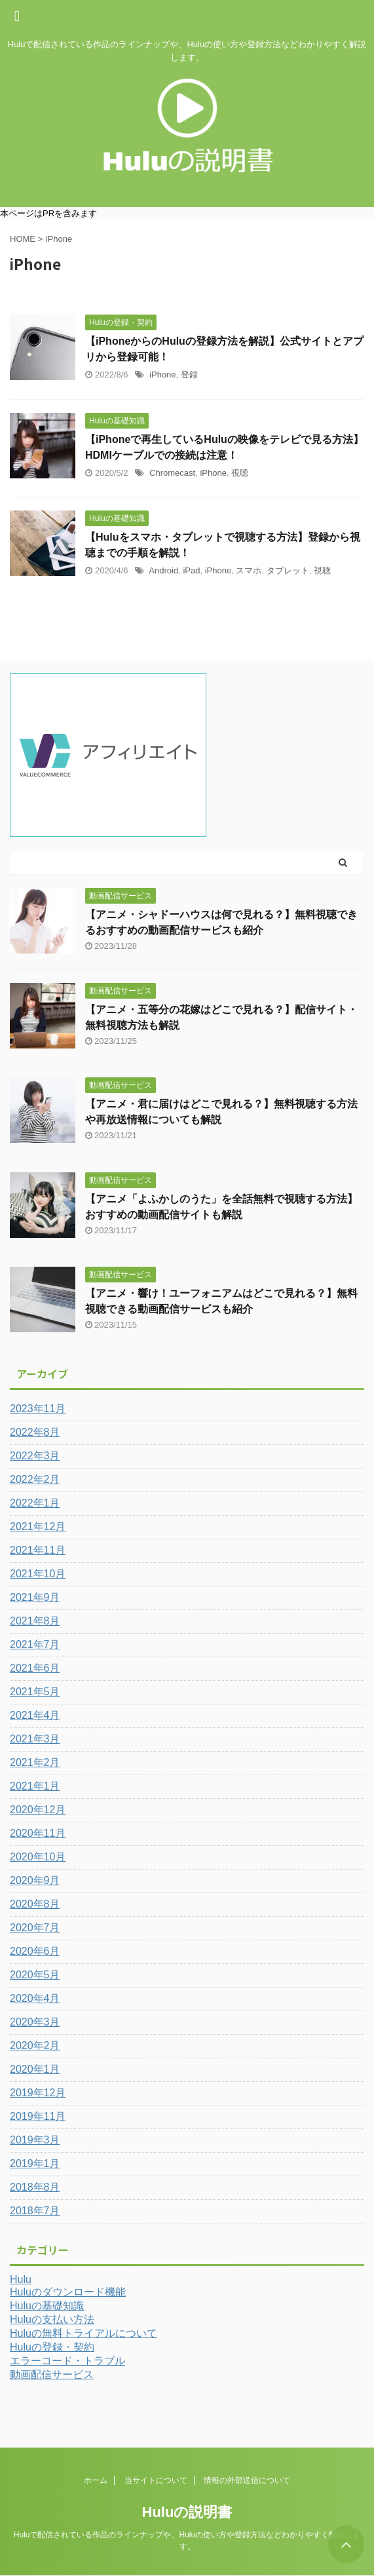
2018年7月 (35, 2210)
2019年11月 (37, 2116)
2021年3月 (35, 1738)
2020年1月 (35, 2069)
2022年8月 (35, 1432)
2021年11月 (37, 1550)
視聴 (239, 473)
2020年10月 (37, 1856)
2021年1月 (35, 1786)
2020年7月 (35, 1927)
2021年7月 (35, 1644)
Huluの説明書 (187, 2512)
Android (163, 570)
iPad (191, 570)
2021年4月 (35, 1715)
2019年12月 (37, 2092)
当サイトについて (155, 2480)
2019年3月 (35, 2139)
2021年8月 (35, 1620)
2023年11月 (37, 1408)
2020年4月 (35, 1998)
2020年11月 (37, 1833)
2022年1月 (35, 1503)
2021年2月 (35, 1762)
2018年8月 (35, 2187)
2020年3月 (35, 2022)
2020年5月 (35, 1974)
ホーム (95, 2480)
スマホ (248, 570)
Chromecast (172, 473)
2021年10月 (37, 1573)
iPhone (162, 374)
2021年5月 (35, 1691)
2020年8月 (35, 1904)
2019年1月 (35, 2163)
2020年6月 (35, 1951)
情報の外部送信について (247, 2480)
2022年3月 (35, 1455)
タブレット (288, 570)
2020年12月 (37, 1809)
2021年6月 (35, 1668)
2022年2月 (35, 1479)
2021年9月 (35, 1597)
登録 (189, 374)
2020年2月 (35, 2045)
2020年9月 (35, 1880)
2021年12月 (37, 1526)
